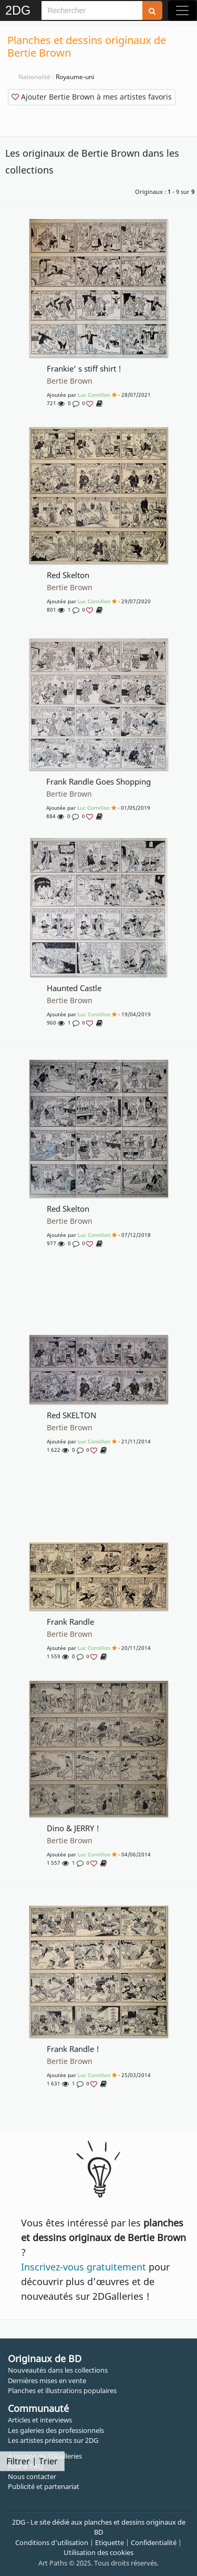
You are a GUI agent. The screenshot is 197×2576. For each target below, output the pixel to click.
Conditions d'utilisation (51, 2542)
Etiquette (109, 2542)
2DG (17, 10)
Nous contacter (32, 2476)
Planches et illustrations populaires (62, 2390)
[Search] (92, 10)
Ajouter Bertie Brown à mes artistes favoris (92, 97)
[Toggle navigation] (182, 10)
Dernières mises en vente (47, 2380)
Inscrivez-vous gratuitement (83, 2266)
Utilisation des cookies (98, 2552)
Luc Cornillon (94, 394)
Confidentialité (154, 2542)
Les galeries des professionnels (56, 2430)
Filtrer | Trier (32, 2461)
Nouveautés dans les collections (58, 2370)
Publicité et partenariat (43, 2486)
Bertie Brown (69, 381)
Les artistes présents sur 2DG (53, 2440)
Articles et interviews (40, 2420)
